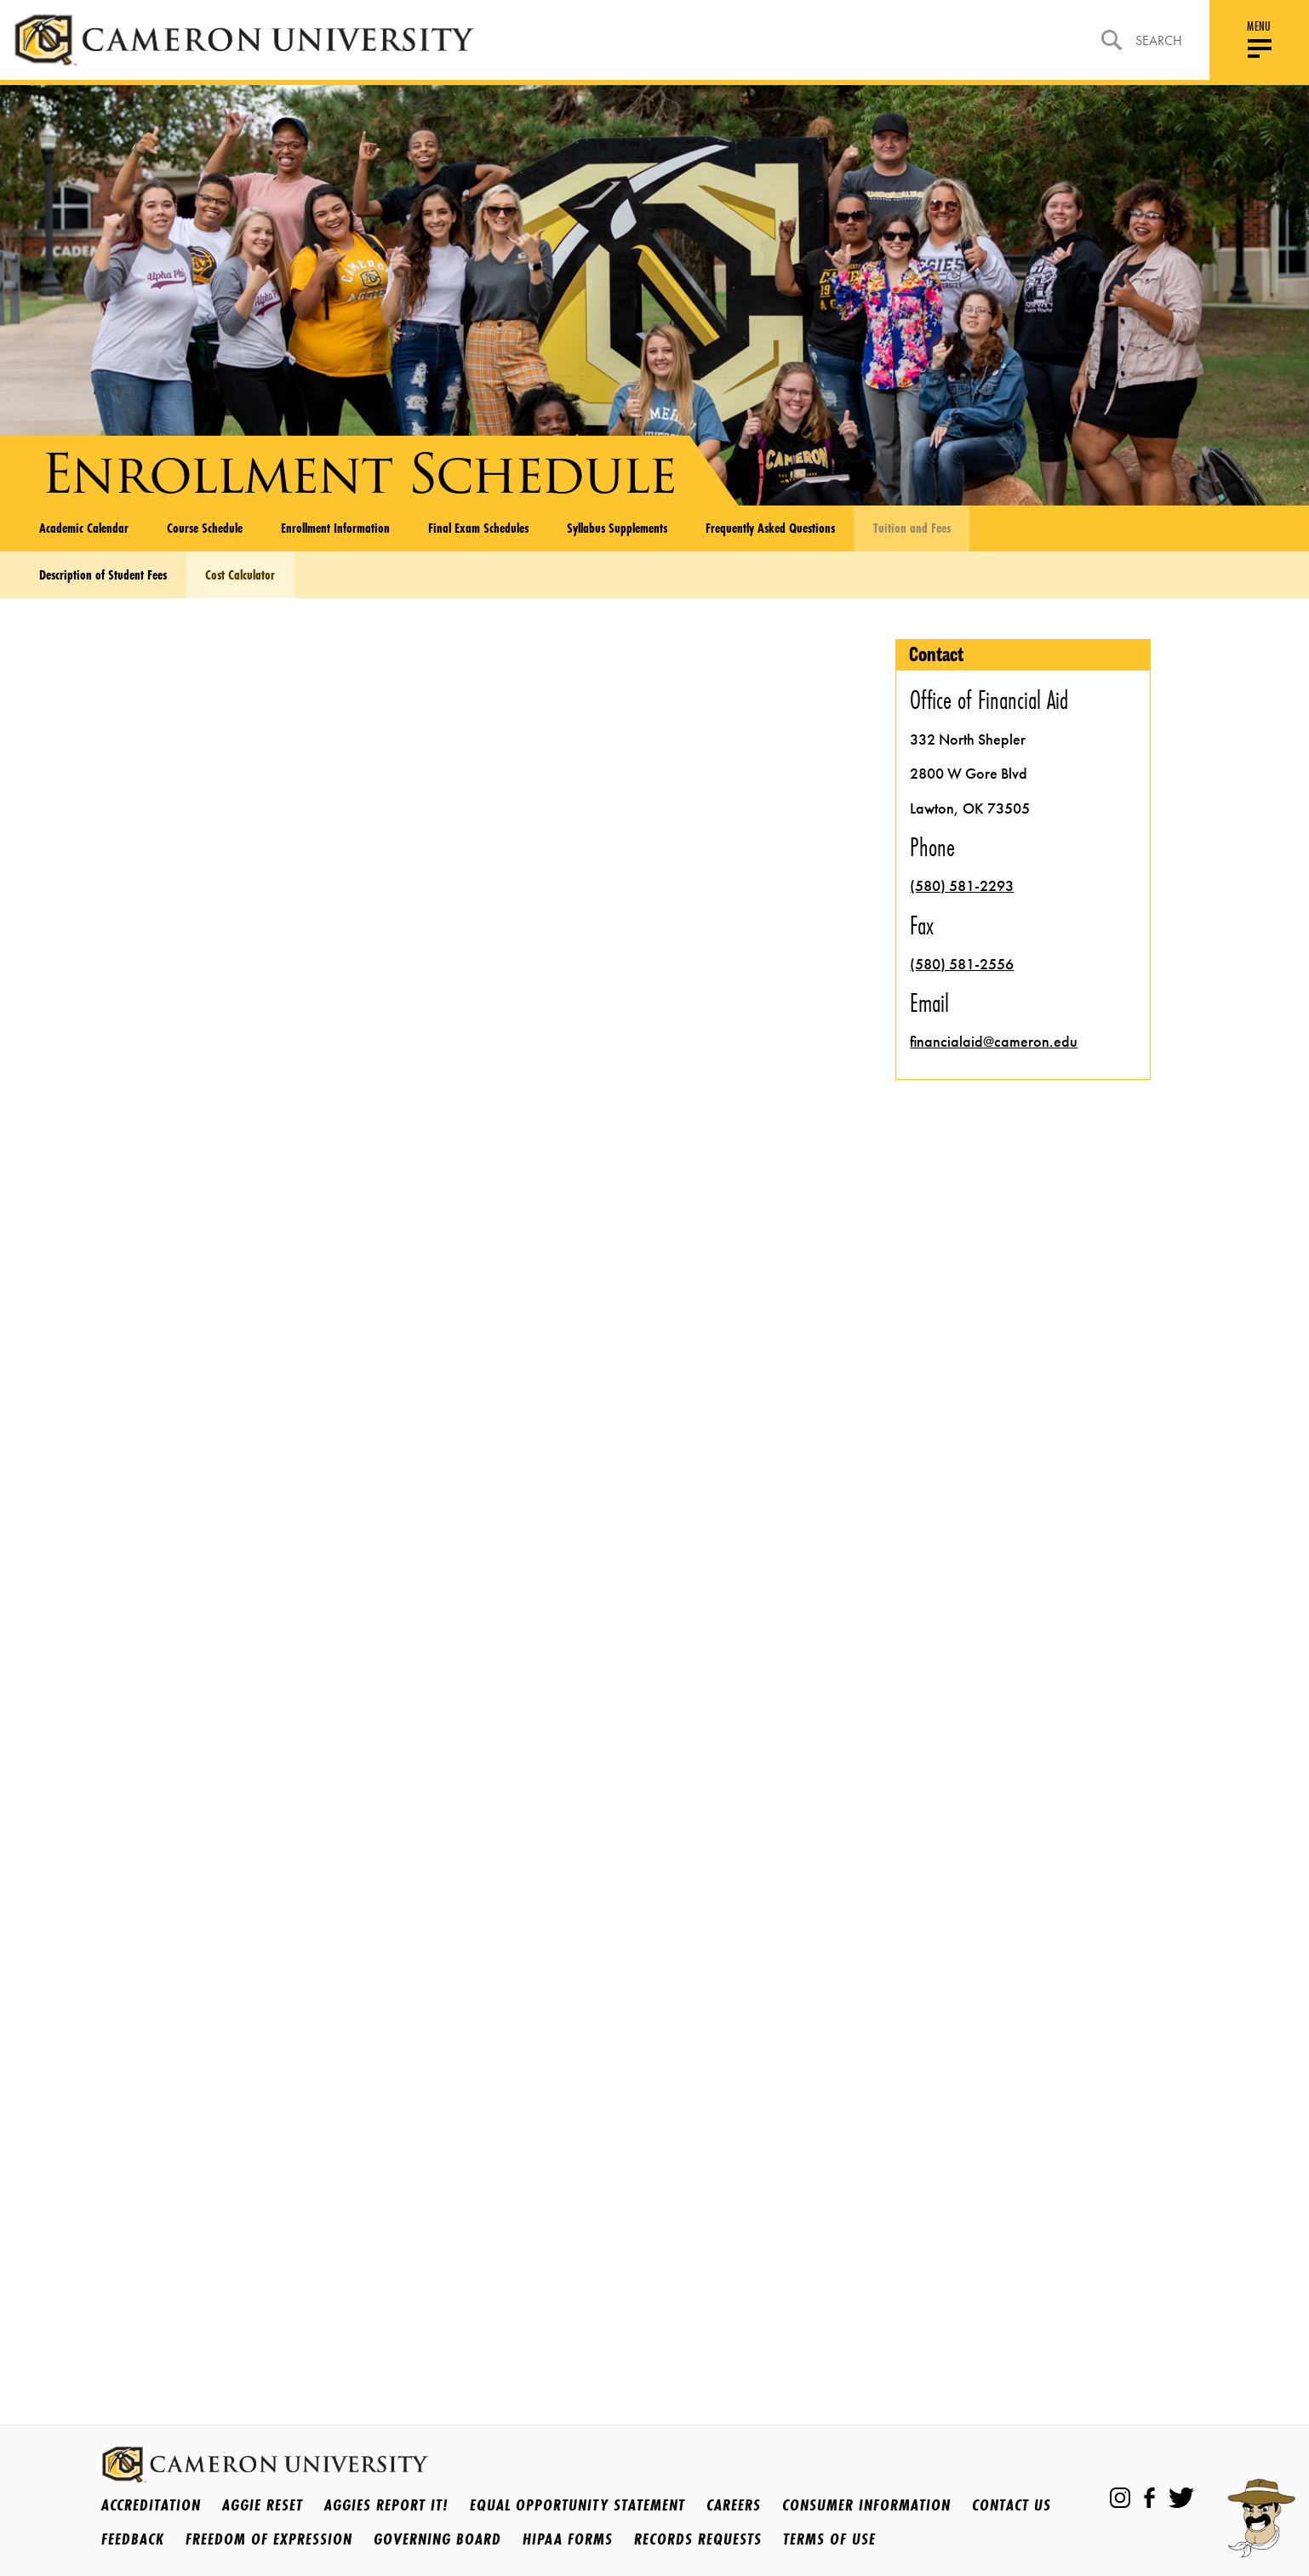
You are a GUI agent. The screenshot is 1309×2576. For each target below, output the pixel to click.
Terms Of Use (829, 2538)
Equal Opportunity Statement (577, 2504)
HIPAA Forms (568, 2538)
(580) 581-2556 (962, 964)
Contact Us (1011, 2504)
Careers (733, 2504)
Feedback (132, 2538)
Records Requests (698, 2538)
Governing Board (437, 2538)
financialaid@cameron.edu (993, 1041)
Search (1141, 40)
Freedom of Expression (269, 2538)
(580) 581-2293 (962, 886)
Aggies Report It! (386, 2504)
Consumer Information (866, 2504)
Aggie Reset (262, 2504)
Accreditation (151, 2504)
